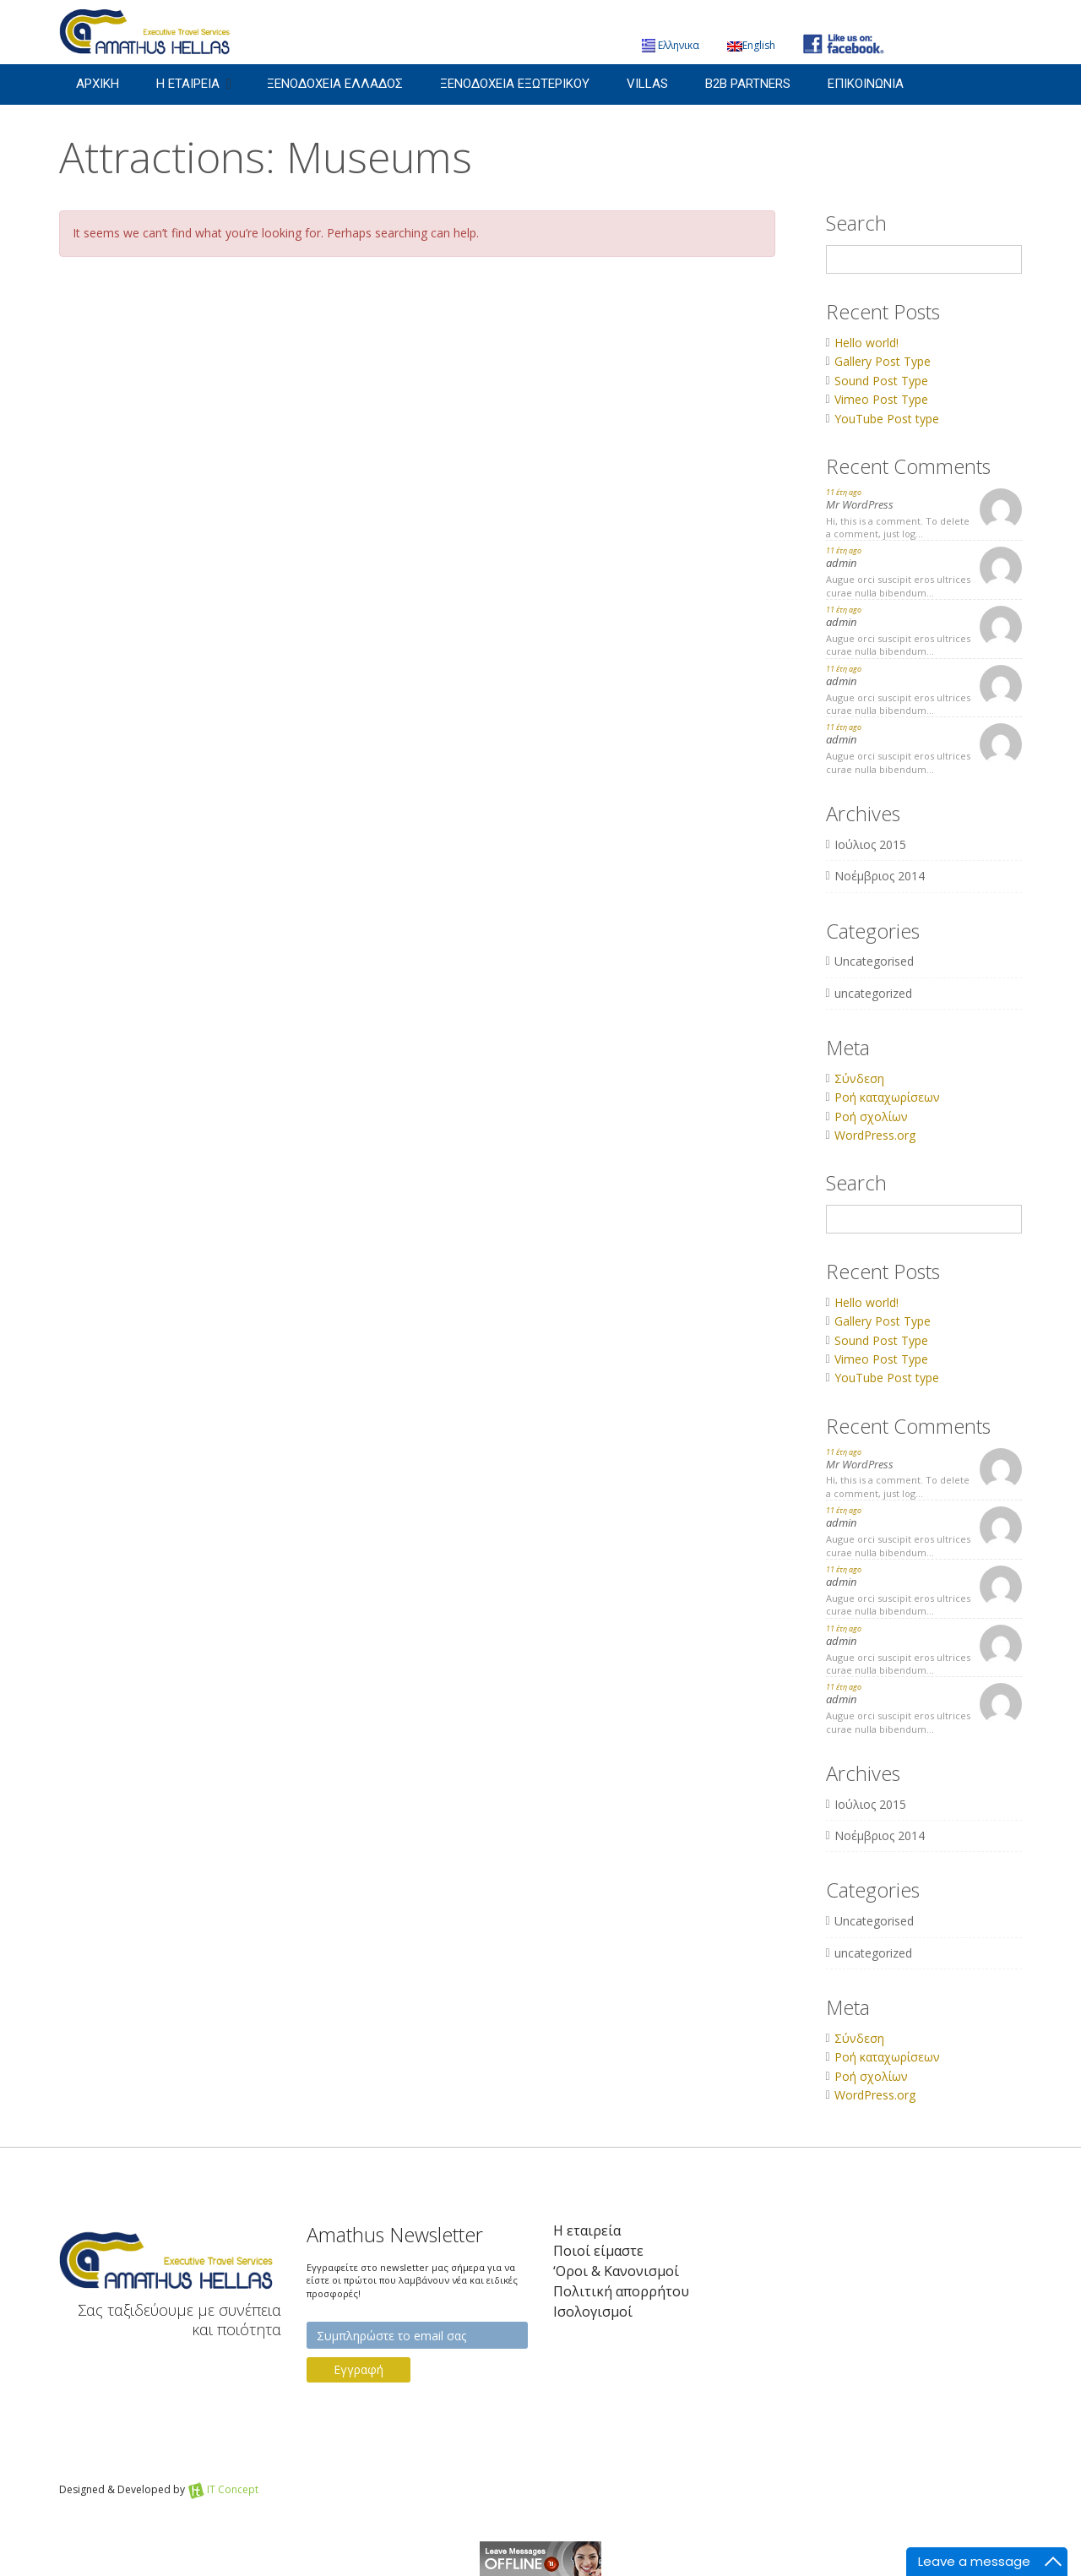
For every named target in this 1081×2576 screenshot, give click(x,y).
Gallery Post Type (882, 361)
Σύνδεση (859, 1078)
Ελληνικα (670, 45)
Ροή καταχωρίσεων (887, 1097)
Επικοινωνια (866, 83)
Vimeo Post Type (881, 399)
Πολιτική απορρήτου (621, 2292)
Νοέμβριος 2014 (879, 876)
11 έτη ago (843, 492)
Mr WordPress (860, 504)
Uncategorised (874, 961)
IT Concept (232, 2489)
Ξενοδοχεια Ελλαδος (335, 83)
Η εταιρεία (587, 2231)
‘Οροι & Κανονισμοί (616, 2271)
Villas (647, 83)
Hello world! (866, 343)
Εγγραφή (358, 2369)
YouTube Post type (886, 419)
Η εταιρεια (188, 83)
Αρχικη (97, 83)
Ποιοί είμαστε (598, 2251)
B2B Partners (747, 83)
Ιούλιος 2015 (870, 844)
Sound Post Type (881, 381)
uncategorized (873, 993)
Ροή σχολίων (871, 1116)
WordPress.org (874, 1135)
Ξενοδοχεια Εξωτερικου (514, 83)
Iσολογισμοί (593, 2312)
